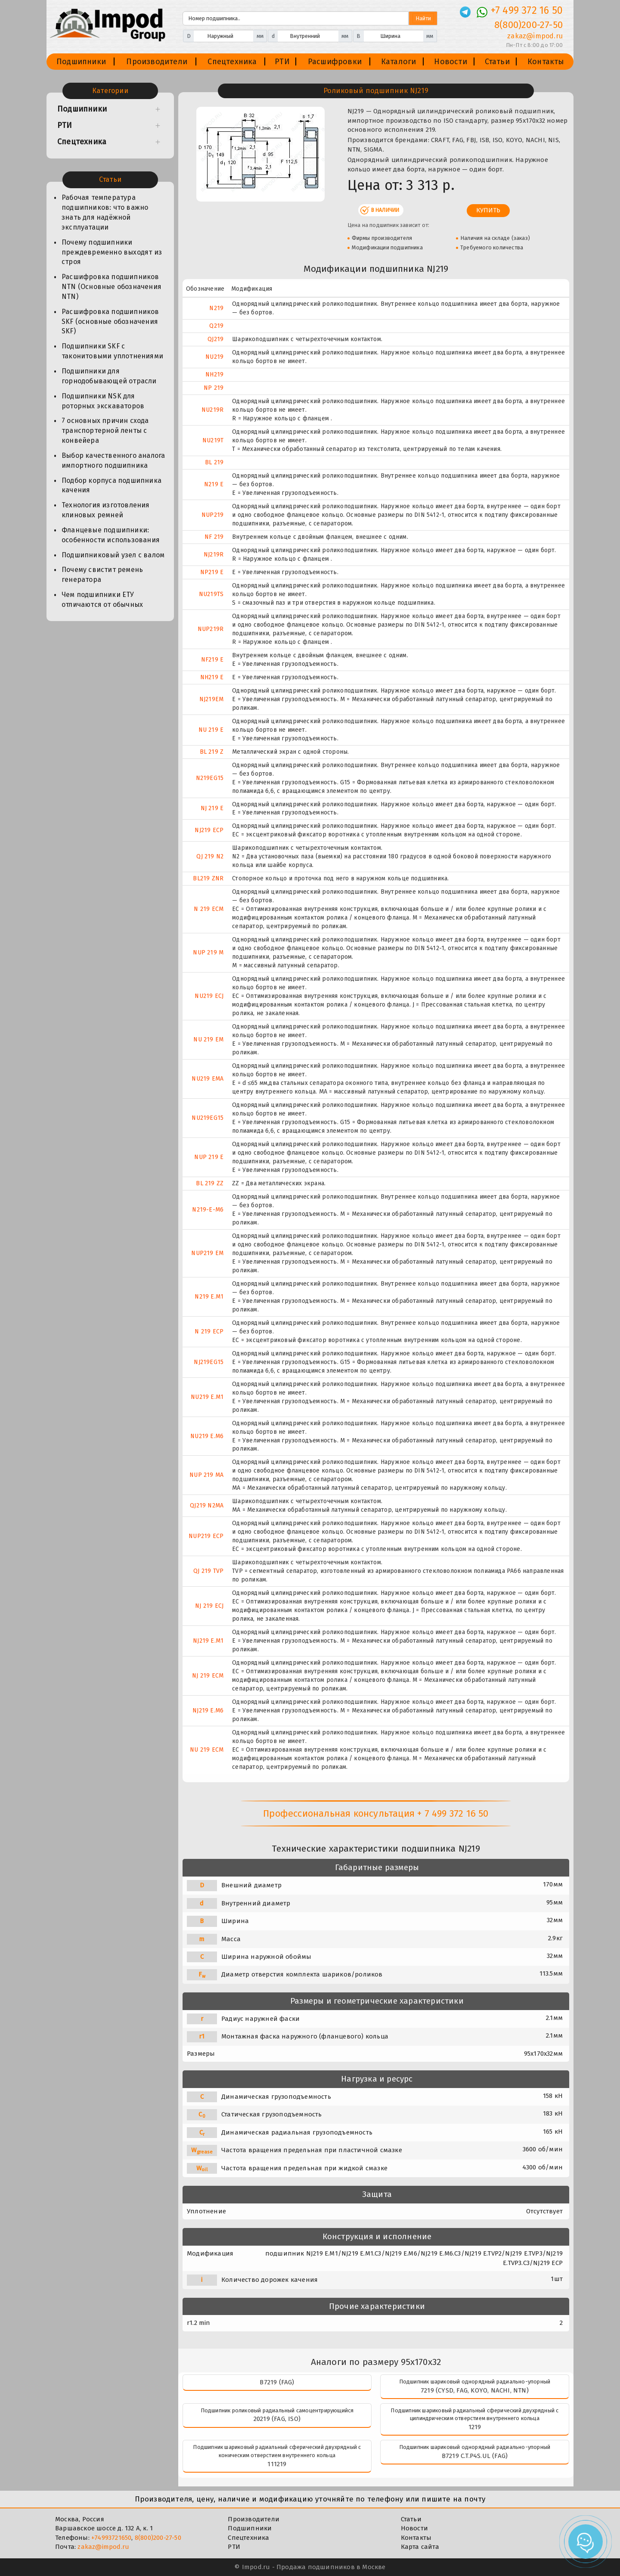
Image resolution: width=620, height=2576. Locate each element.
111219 (276, 2464)
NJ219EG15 (208, 1362)
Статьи (497, 61)
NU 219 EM (208, 1039)
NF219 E (212, 659)
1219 (474, 2427)
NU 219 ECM (206, 1749)
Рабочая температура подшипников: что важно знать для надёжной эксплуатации (105, 212)
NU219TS (211, 594)
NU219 (214, 356)
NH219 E (211, 677)
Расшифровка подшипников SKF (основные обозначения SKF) (110, 322)
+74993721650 (111, 2538)
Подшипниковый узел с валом (113, 555)
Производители (156, 61)
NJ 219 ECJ (209, 1606)
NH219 (214, 374)
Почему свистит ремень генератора (102, 575)
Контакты (545, 61)
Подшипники (81, 61)
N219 (216, 308)
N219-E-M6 (207, 1209)
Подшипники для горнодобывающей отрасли (109, 376)
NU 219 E (211, 729)
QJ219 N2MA (206, 1505)
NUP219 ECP (206, 1536)
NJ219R (213, 554)
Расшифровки (335, 61)
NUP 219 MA (206, 1475)
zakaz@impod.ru (103, 2547)
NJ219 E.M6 (207, 1710)
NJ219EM (211, 699)
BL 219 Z (212, 751)
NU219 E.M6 (206, 1436)
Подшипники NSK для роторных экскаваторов (103, 401)
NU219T (212, 440)
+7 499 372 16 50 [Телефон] (527, 10)
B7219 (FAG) (277, 2382)
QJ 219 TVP (208, 1571)
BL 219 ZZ (209, 1183)
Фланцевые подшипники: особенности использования (111, 535)
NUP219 (212, 515)
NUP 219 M (208, 952)
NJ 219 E (212, 808)
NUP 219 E (208, 1157)
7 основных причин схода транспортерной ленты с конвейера (105, 430)
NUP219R (210, 629)
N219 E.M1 (209, 1296)
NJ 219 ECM (207, 1675)
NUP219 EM (207, 1253)
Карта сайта (420, 2547)
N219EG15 (210, 778)
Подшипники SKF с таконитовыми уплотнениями (112, 351)
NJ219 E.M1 (208, 1640)
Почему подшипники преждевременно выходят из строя (112, 252)
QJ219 (215, 339)
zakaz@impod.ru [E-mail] (535, 36)
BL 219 (214, 462)
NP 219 (213, 388)
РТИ (282, 61)
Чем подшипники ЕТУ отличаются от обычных (102, 599)
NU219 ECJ (209, 996)
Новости (450, 61)
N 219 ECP (209, 1331)
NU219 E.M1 (207, 1397)
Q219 (216, 325)
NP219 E (211, 572)
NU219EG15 (207, 1118)
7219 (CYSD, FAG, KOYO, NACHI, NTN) (475, 2390)
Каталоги (398, 61)
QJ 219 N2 (209, 856)
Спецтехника (232, 61)
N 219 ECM (208, 909)
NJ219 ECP (209, 830)
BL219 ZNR (208, 878)
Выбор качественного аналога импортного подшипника (113, 460)
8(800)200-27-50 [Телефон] (528, 25)
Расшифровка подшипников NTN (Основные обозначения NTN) (111, 287)
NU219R (212, 409)
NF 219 (214, 537)
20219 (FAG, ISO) (277, 2419)
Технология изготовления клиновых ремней (106, 510)
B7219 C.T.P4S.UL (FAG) (475, 2456)
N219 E (213, 484)
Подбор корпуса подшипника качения (111, 485)
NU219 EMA (207, 1078)
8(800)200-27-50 (158, 2538)
